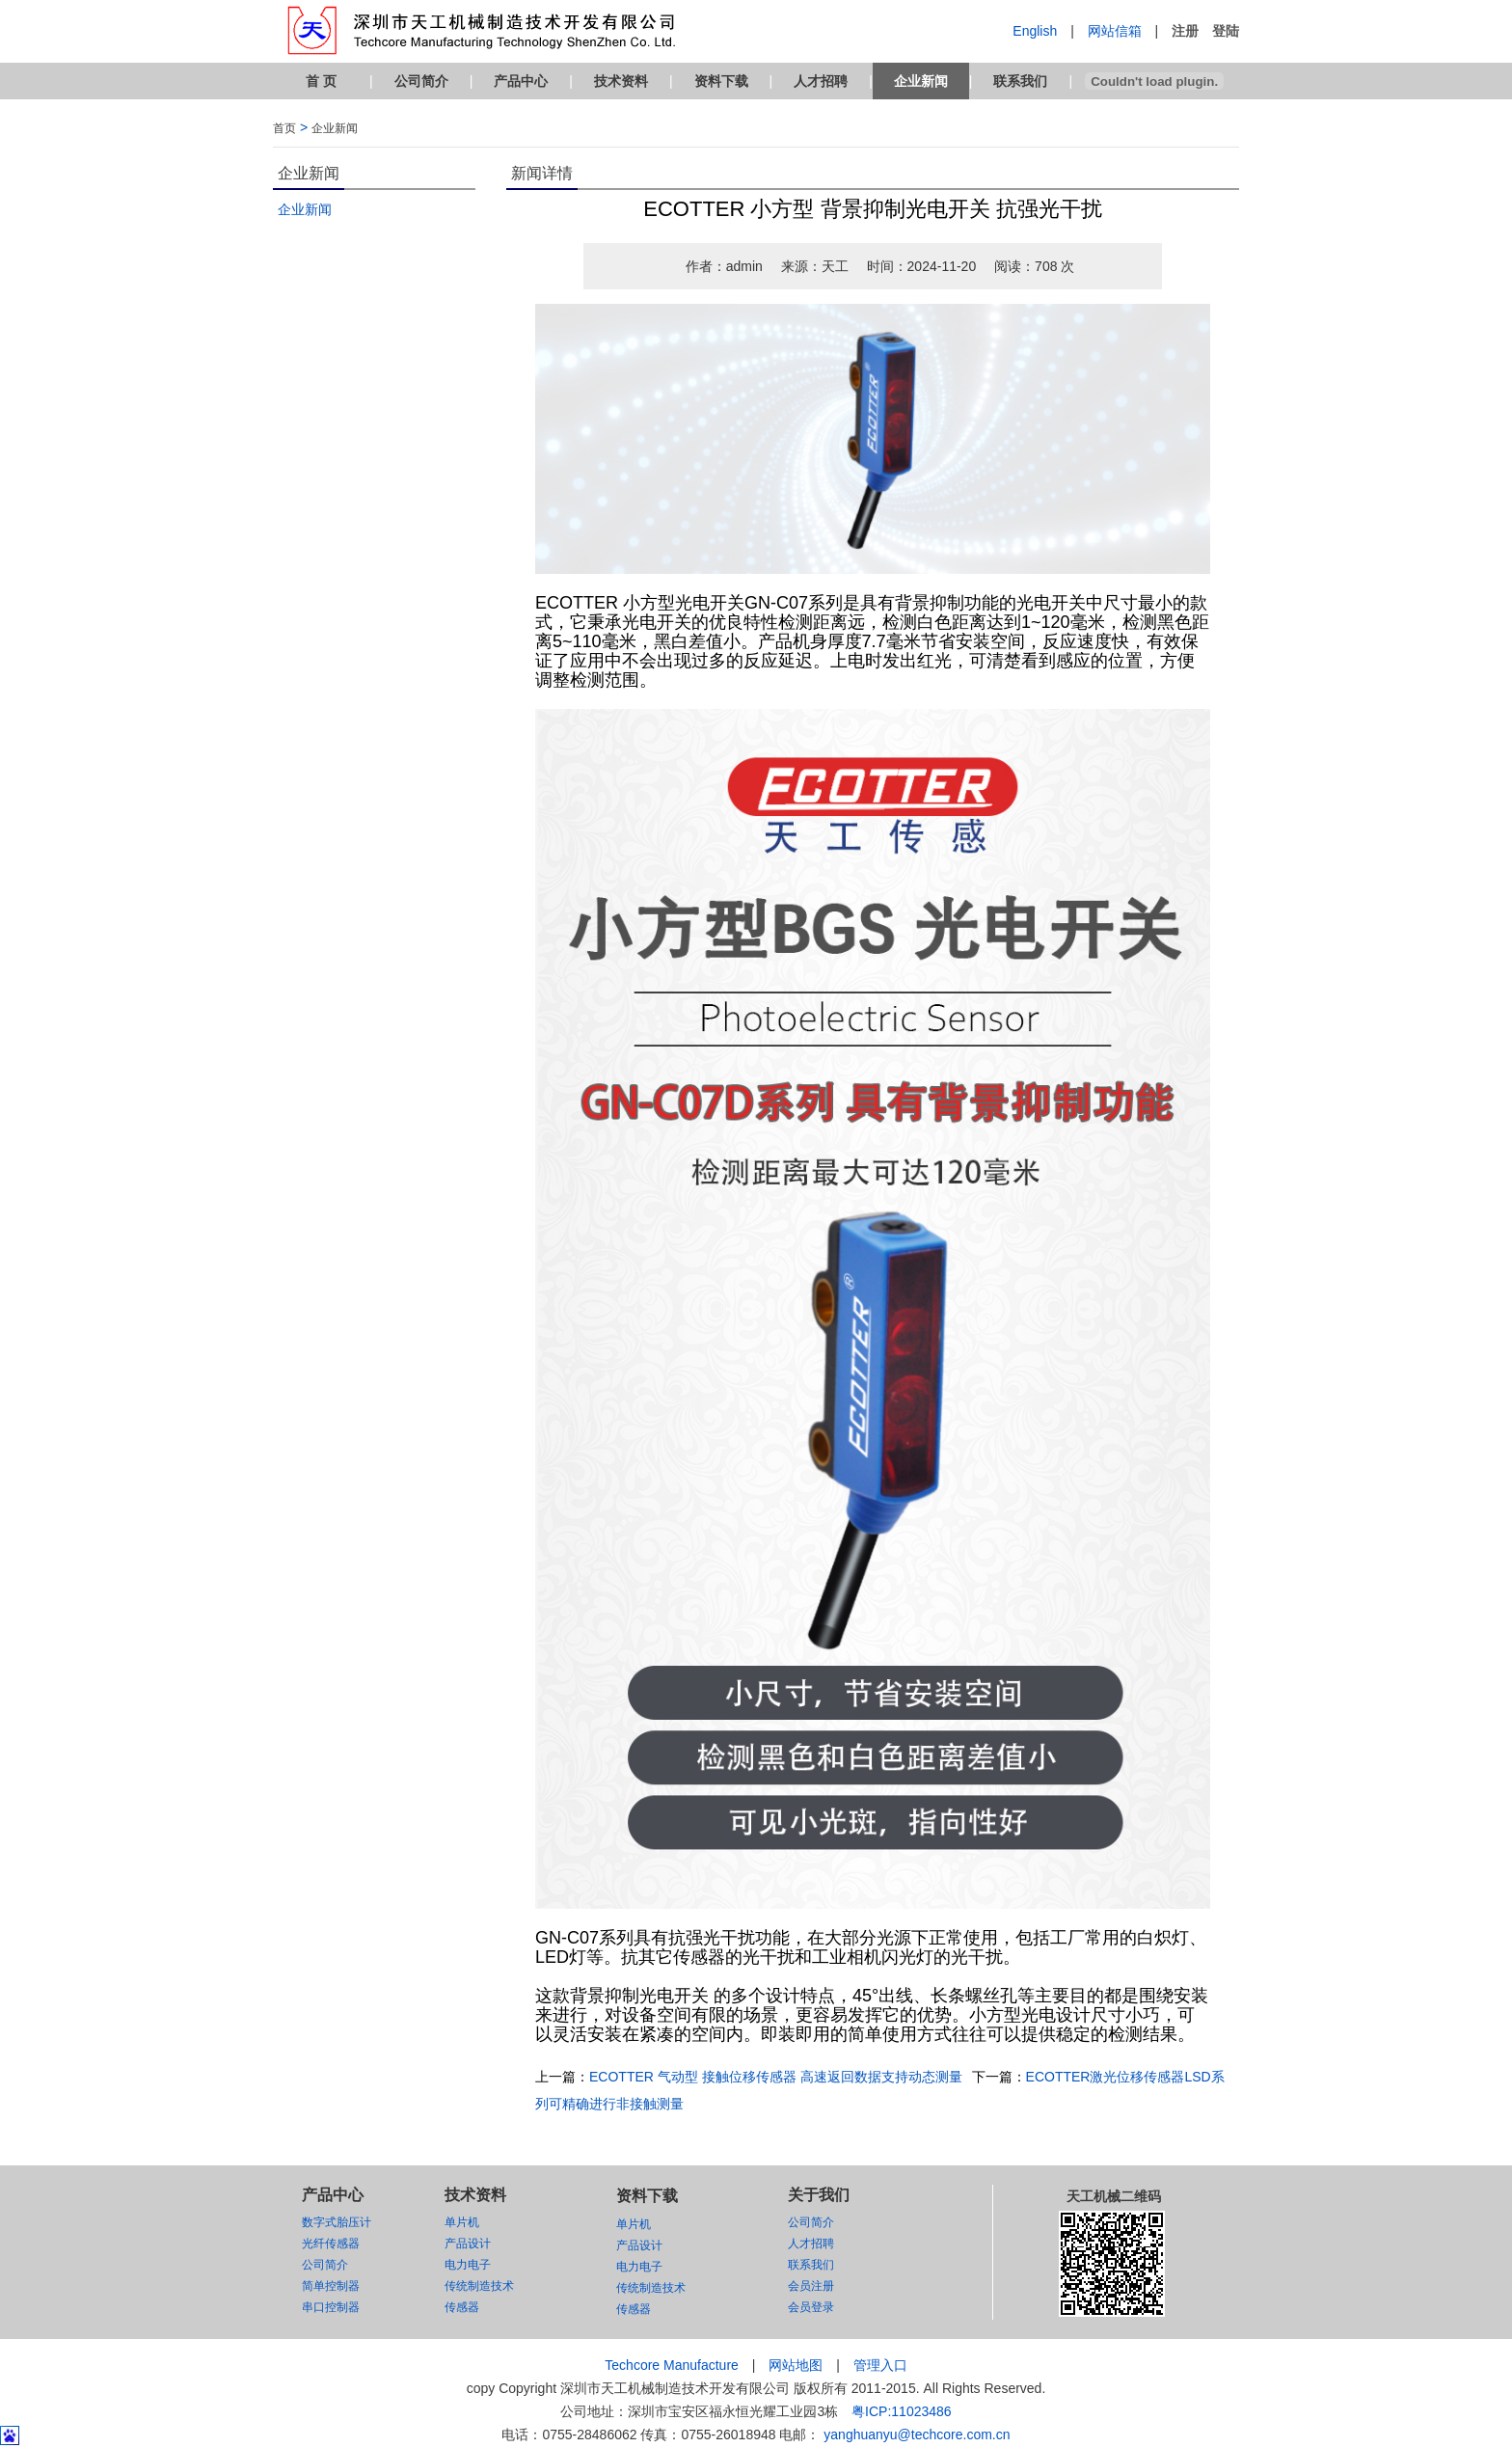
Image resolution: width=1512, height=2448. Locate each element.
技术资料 (621, 81)
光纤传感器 (331, 2243)
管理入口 (880, 2365)
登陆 (1225, 31)
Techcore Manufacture (672, 2365)
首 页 (321, 81)
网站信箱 (1115, 31)
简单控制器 (331, 2286)
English (1034, 31)
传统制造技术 (479, 2286)
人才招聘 (821, 81)
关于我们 (819, 2195)
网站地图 (796, 2365)
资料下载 (721, 81)
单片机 (462, 2222)
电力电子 (468, 2264)
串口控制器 (331, 2307)
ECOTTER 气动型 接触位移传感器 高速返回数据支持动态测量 (775, 2076)
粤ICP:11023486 (901, 2411)
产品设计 (468, 2243)
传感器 (462, 2307)
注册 (1185, 31)
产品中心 (521, 81)
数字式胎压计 (336, 2222)
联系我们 (1020, 81)
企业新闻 (921, 81)
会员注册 (811, 2286)
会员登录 (811, 2307)
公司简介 (421, 81)
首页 (284, 128)
